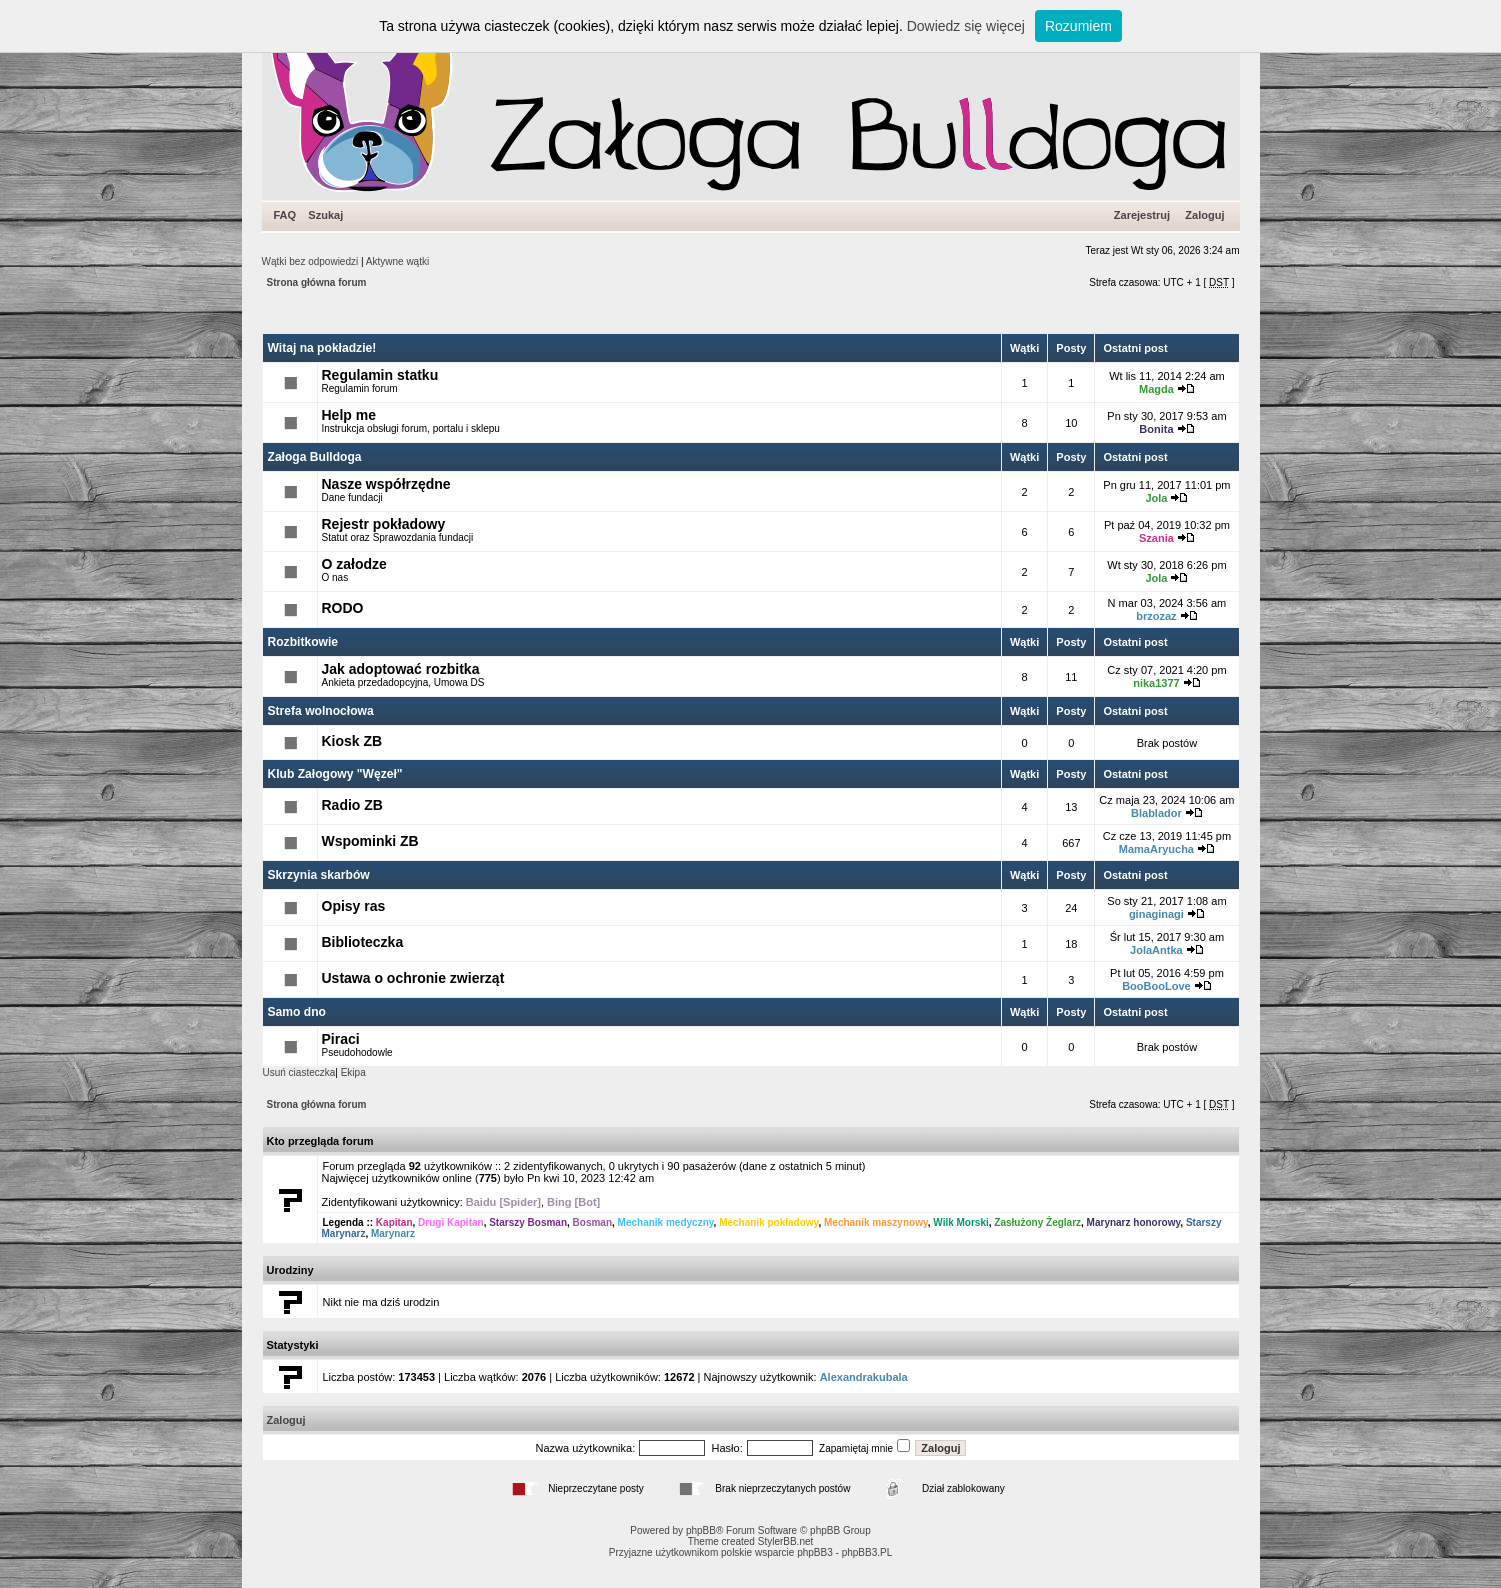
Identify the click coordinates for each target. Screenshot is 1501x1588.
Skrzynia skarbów (319, 875)
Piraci (341, 1039)
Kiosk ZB (352, 741)
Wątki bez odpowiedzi (310, 261)
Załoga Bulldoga (315, 457)
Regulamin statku (380, 375)
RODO (343, 608)
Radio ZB (352, 805)
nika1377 (1156, 683)
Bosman (592, 1222)
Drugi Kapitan (451, 1222)
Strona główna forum (317, 282)
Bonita (1156, 429)
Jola (1156, 498)
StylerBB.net (786, 1541)
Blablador (1156, 813)
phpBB (701, 1530)
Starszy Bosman (528, 1222)
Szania (1156, 538)
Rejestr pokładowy (384, 524)
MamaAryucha (1156, 849)
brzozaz (1156, 616)
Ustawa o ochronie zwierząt (413, 978)
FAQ (285, 215)
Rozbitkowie (303, 642)
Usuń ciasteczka (299, 1072)
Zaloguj (1204, 215)
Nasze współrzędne (386, 484)
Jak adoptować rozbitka (401, 669)
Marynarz (393, 1233)
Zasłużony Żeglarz (1037, 1222)
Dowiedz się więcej (966, 26)
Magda (1156, 389)
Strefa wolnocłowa (321, 711)
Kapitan (394, 1222)
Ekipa (353, 1072)
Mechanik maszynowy (876, 1222)
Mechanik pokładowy (768, 1222)
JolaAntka (1156, 950)
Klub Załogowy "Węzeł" (335, 774)
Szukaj (325, 215)
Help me (349, 415)
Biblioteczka (363, 942)
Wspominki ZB (370, 841)
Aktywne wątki (397, 261)
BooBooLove (1156, 986)
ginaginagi (1156, 914)
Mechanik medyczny (666, 1222)
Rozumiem (1078, 26)
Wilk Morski (960, 1222)
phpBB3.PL (867, 1552)
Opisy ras (354, 906)
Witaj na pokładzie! (322, 348)
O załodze (354, 564)
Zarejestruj (1142, 215)
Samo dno (297, 1012)
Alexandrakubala (864, 1377)
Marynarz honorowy (1134, 1222)
